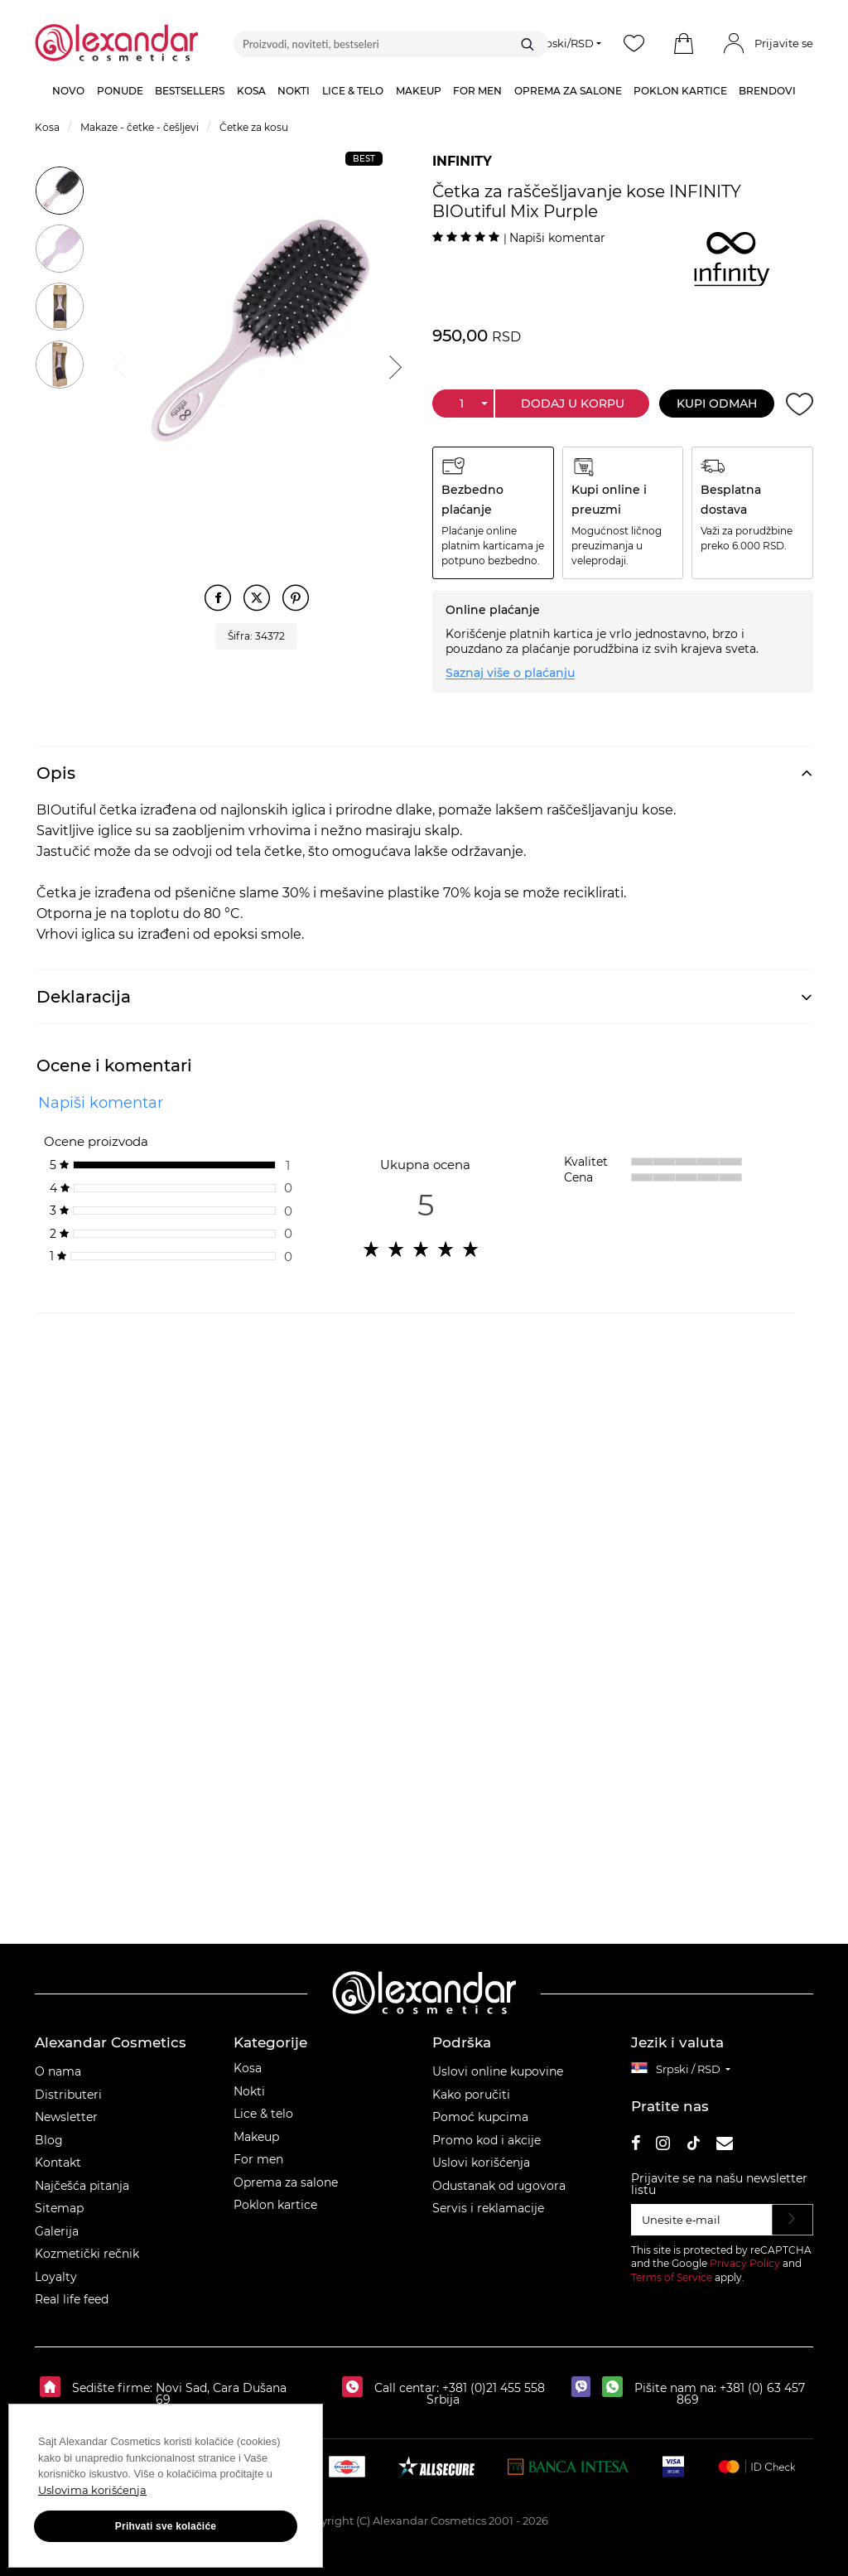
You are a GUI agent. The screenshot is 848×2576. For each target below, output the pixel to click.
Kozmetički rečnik (87, 2253)
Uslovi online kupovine (497, 2071)
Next (393, 364)
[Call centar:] (356, 2387)
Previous (119, 364)
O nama (58, 2071)
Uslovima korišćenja (92, 2489)
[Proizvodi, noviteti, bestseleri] (391, 44)
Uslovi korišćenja (481, 2162)
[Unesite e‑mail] (702, 2219)
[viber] (585, 2387)
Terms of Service (671, 2277)
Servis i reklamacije (488, 2208)
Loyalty (56, 2276)
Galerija (57, 2231)
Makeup (256, 2136)
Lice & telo (263, 2113)
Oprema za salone (286, 2182)
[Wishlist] (634, 43)
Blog (49, 2140)
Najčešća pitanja (82, 2185)
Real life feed (71, 2299)
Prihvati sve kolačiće (165, 2526)
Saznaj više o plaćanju (510, 672)
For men (258, 2159)
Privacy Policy (745, 2263)
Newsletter (66, 2117)
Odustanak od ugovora (499, 2185)
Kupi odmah (717, 403)
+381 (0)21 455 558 (492, 2387)
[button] (684, 43)
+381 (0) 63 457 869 (741, 2393)
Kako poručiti (471, 2094)
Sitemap (59, 2208)
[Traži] (527, 44)
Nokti (249, 2091)
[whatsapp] (616, 2387)
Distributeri (68, 2094)
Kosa (248, 2068)
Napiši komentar (557, 237)
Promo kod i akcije (486, 2140)
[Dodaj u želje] (799, 404)
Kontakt (58, 2162)
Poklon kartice (275, 2204)
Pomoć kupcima (480, 2117)
